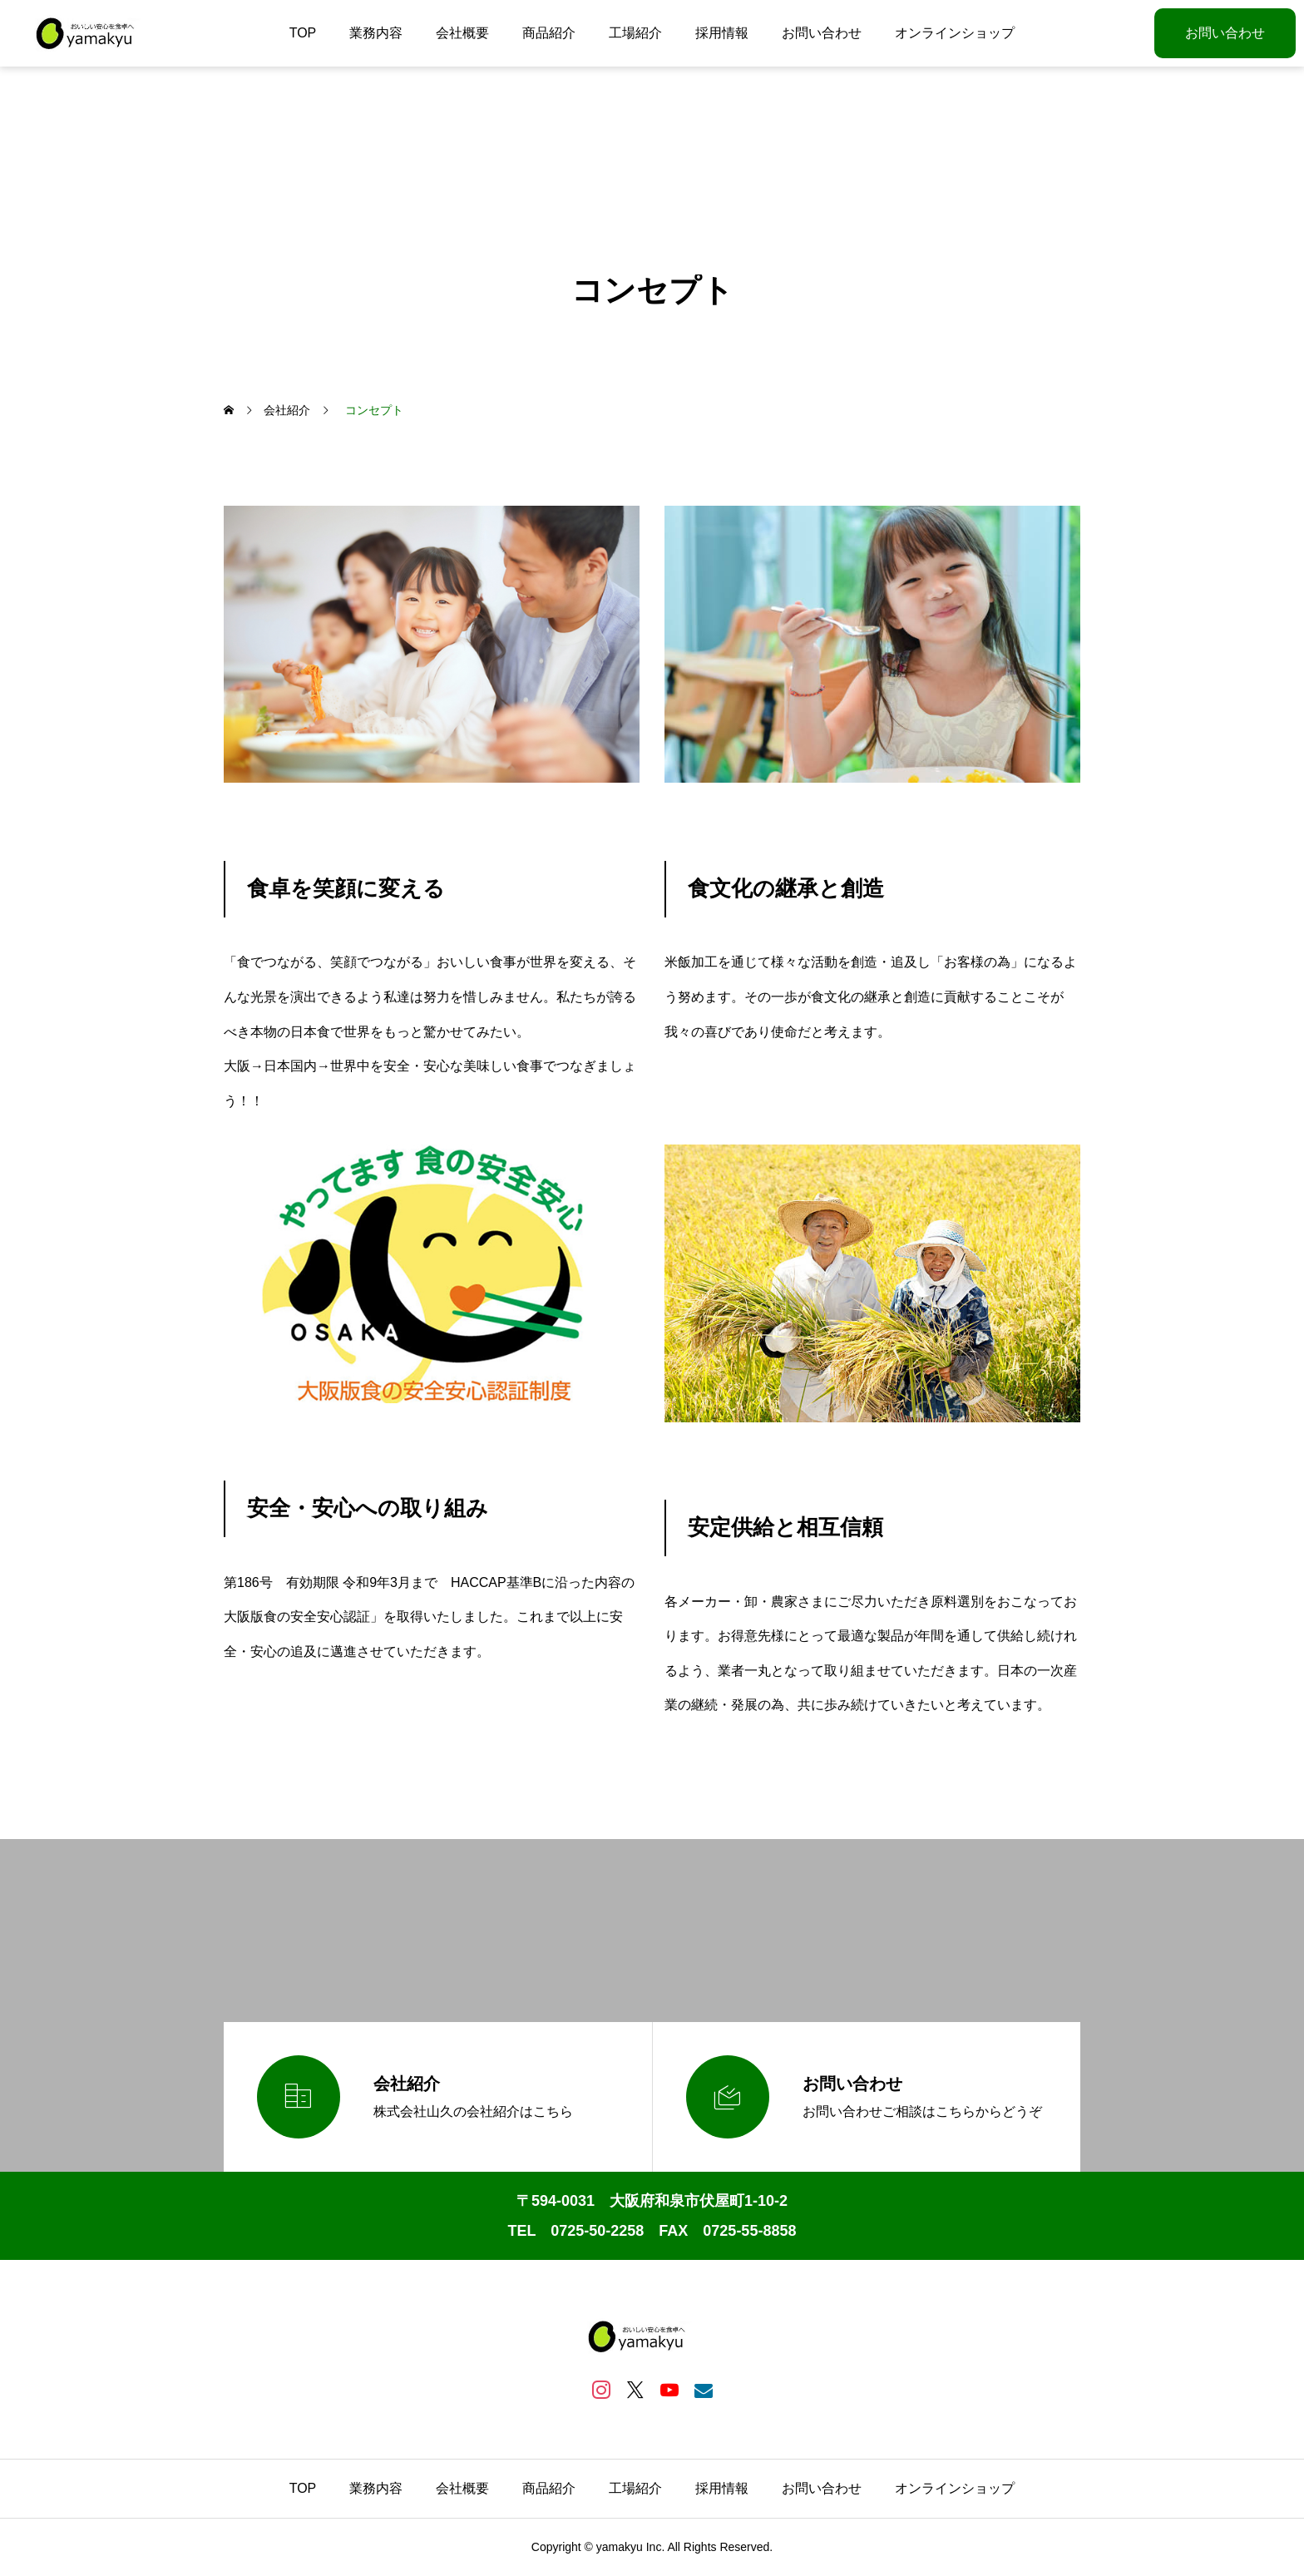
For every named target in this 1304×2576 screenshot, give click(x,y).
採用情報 (721, 33)
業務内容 (376, 33)
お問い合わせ (822, 33)
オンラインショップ (955, 33)
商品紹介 (548, 33)
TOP (303, 33)
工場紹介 (635, 33)
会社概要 (462, 33)
